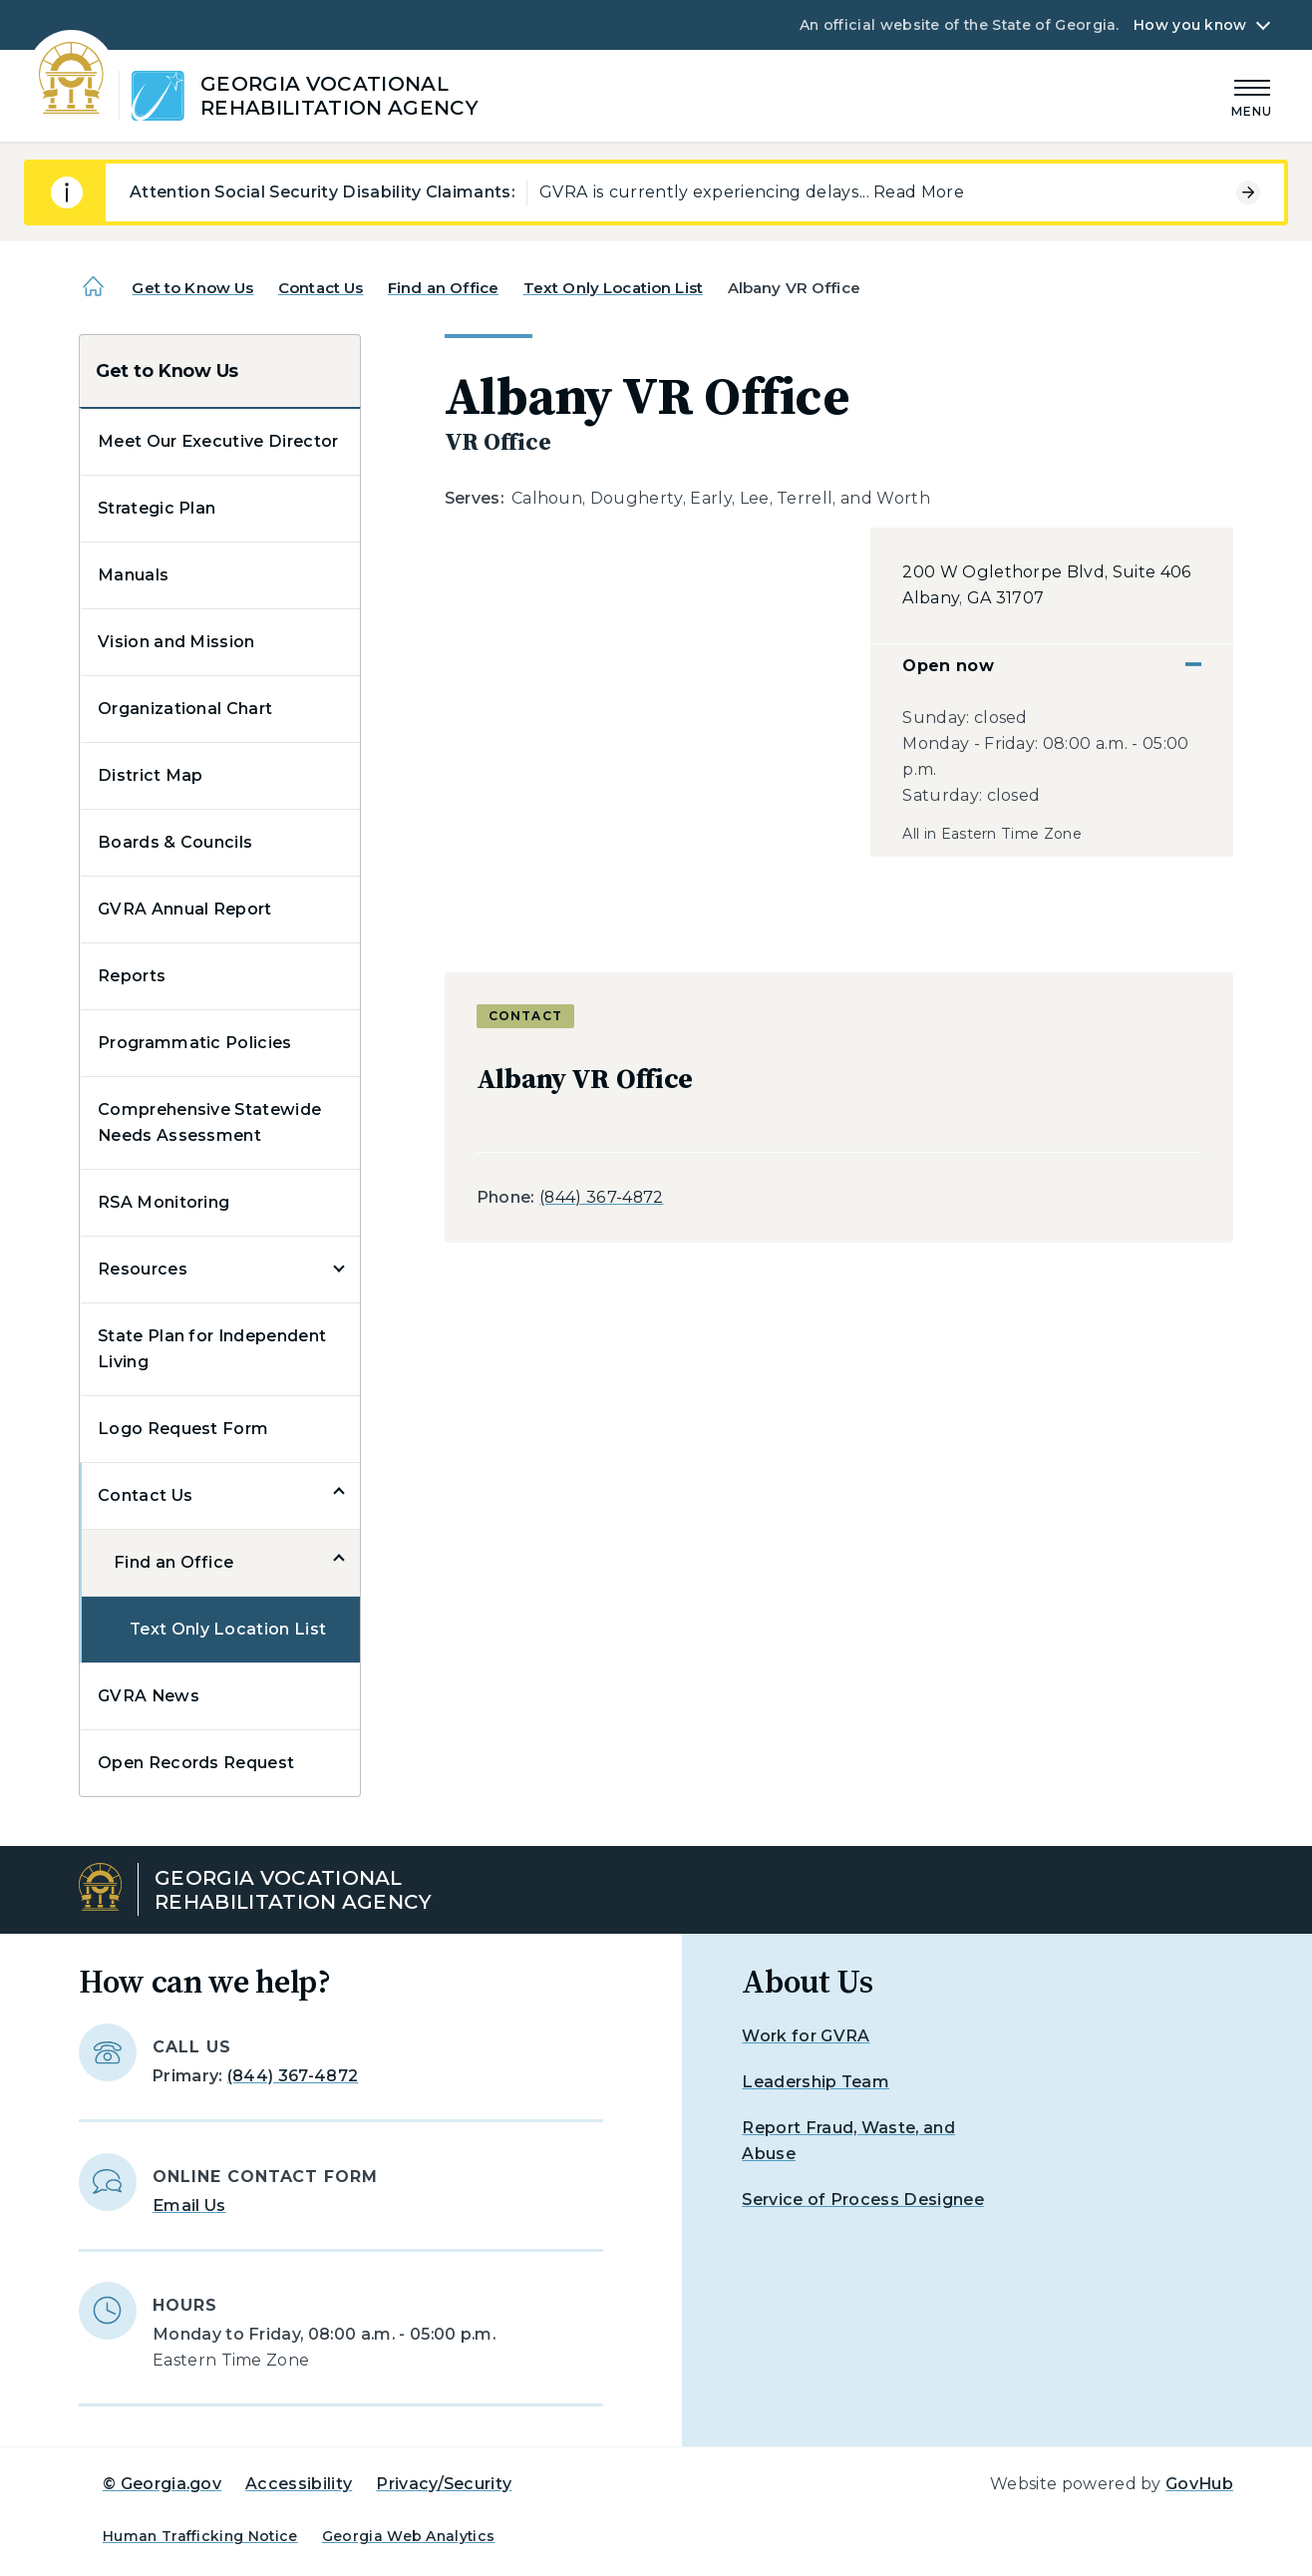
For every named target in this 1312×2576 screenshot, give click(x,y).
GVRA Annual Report (185, 909)
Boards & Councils (175, 842)
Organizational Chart (185, 708)
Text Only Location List (613, 287)
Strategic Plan (156, 508)
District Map (150, 775)
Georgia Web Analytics (408, 2536)
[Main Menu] (1252, 95)
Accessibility (298, 2483)
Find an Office (443, 287)
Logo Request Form (183, 1428)
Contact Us (321, 287)
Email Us (189, 2205)
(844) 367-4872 (601, 1197)
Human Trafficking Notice (200, 2536)
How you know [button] (1190, 25)
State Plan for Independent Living (212, 1348)
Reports (131, 975)
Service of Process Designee (863, 2199)
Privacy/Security (443, 2483)
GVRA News (148, 1695)
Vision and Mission (176, 641)
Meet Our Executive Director (218, 441)
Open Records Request (196, 1762)
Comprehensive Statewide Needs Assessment (209, 1122)
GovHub (1199, 2483)
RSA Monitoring (163, 1202)
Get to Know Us (192, 287)
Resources (142, 1269)
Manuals (133, 574)
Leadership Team (815, 2081)
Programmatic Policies (195, 1042)
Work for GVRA (805, 2035)
